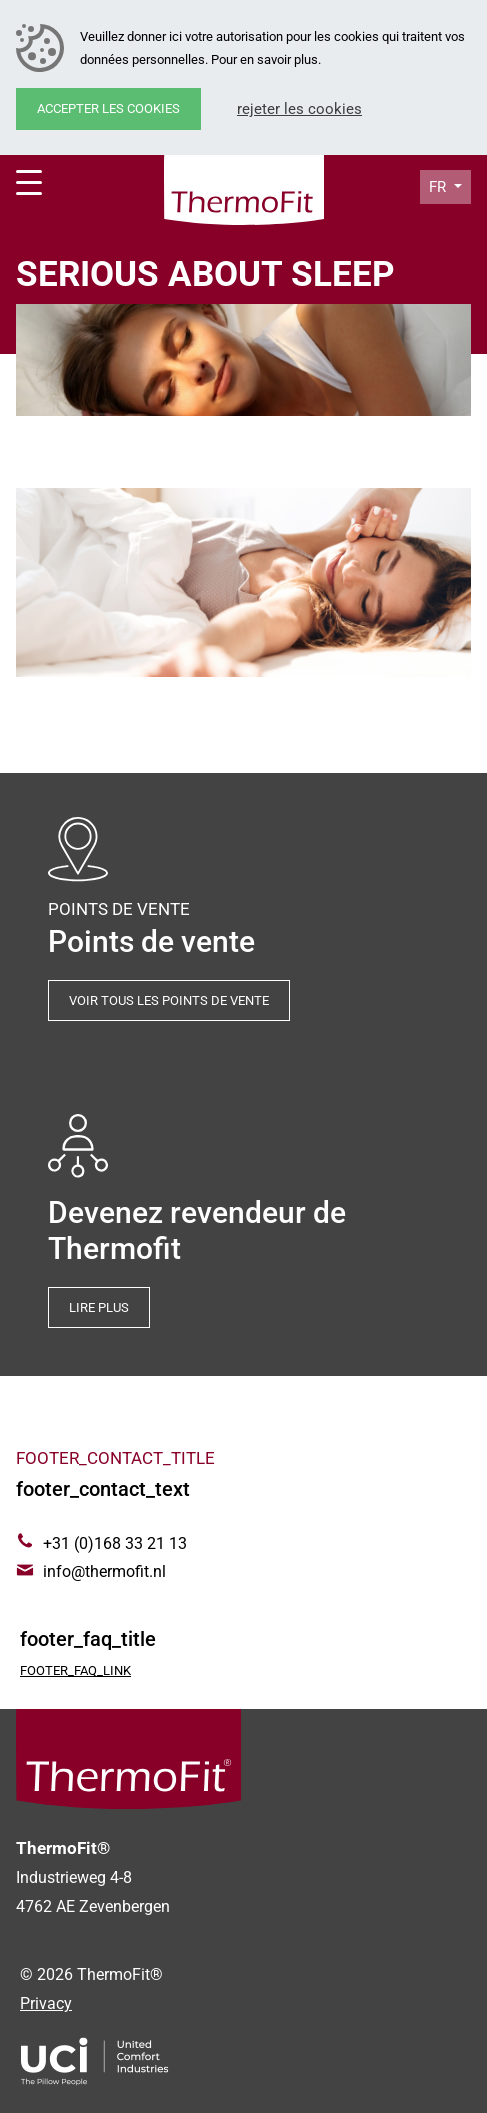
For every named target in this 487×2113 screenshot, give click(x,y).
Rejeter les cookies (299, 109)
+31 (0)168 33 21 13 (115, 1543)
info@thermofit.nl (104, 1571)
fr (439, 187)
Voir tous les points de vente (169, 1000)
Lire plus (99, 1307)
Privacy (46, 2003)
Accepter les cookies (108, 108)
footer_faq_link (75, 1670)
